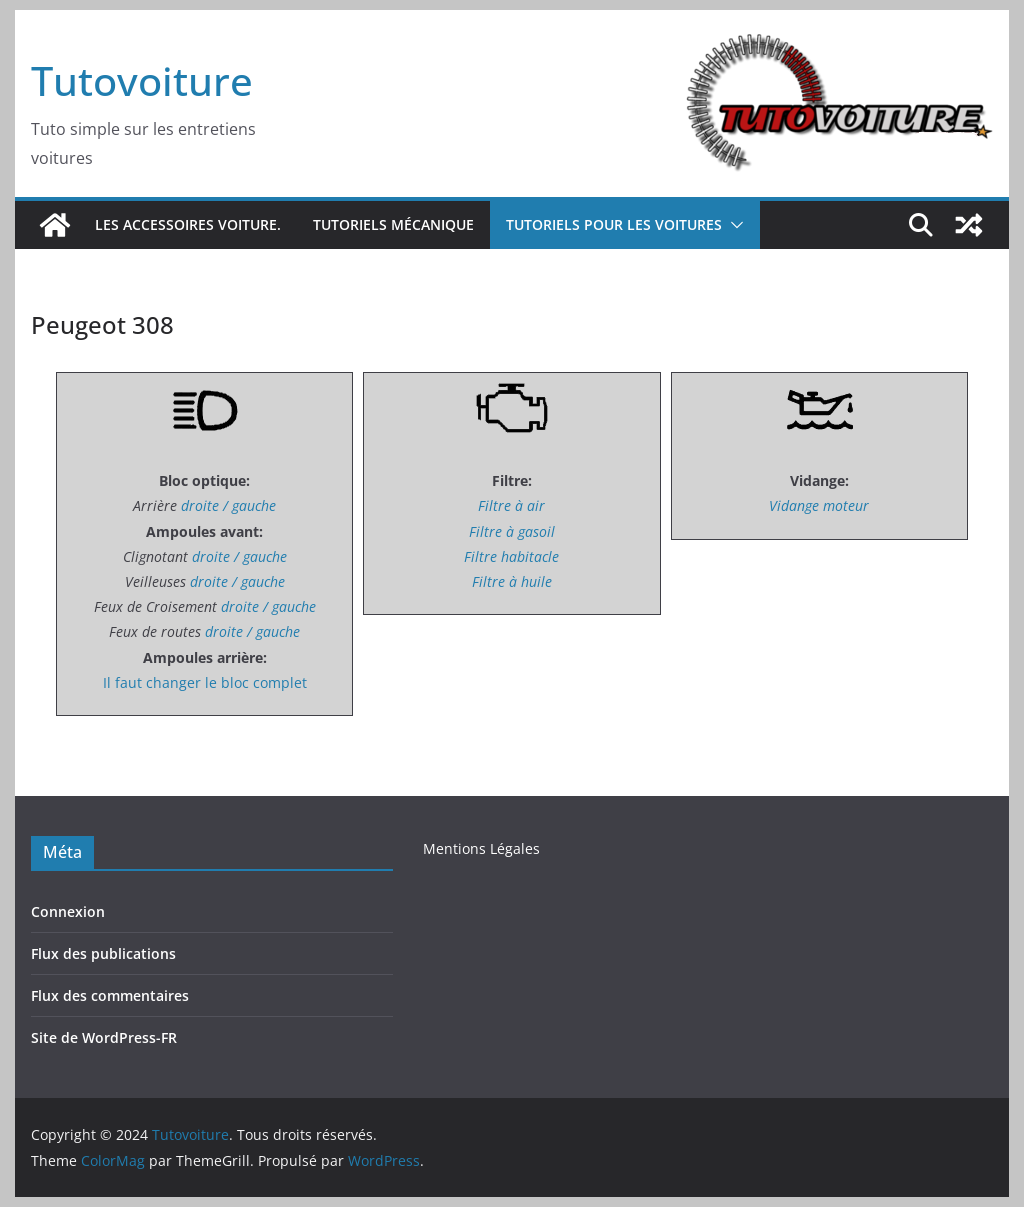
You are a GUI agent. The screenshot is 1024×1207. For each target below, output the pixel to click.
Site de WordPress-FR (104, 1037)
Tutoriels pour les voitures (614, 224)
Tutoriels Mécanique (393, 224)
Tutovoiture (142, 80)
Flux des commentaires (110, 995)
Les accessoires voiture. (188, 224)
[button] (733, 225)
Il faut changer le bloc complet (205, 682)
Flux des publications (103, 953)
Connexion (68, 911)
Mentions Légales (481, 848)
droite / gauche (228, 505)
